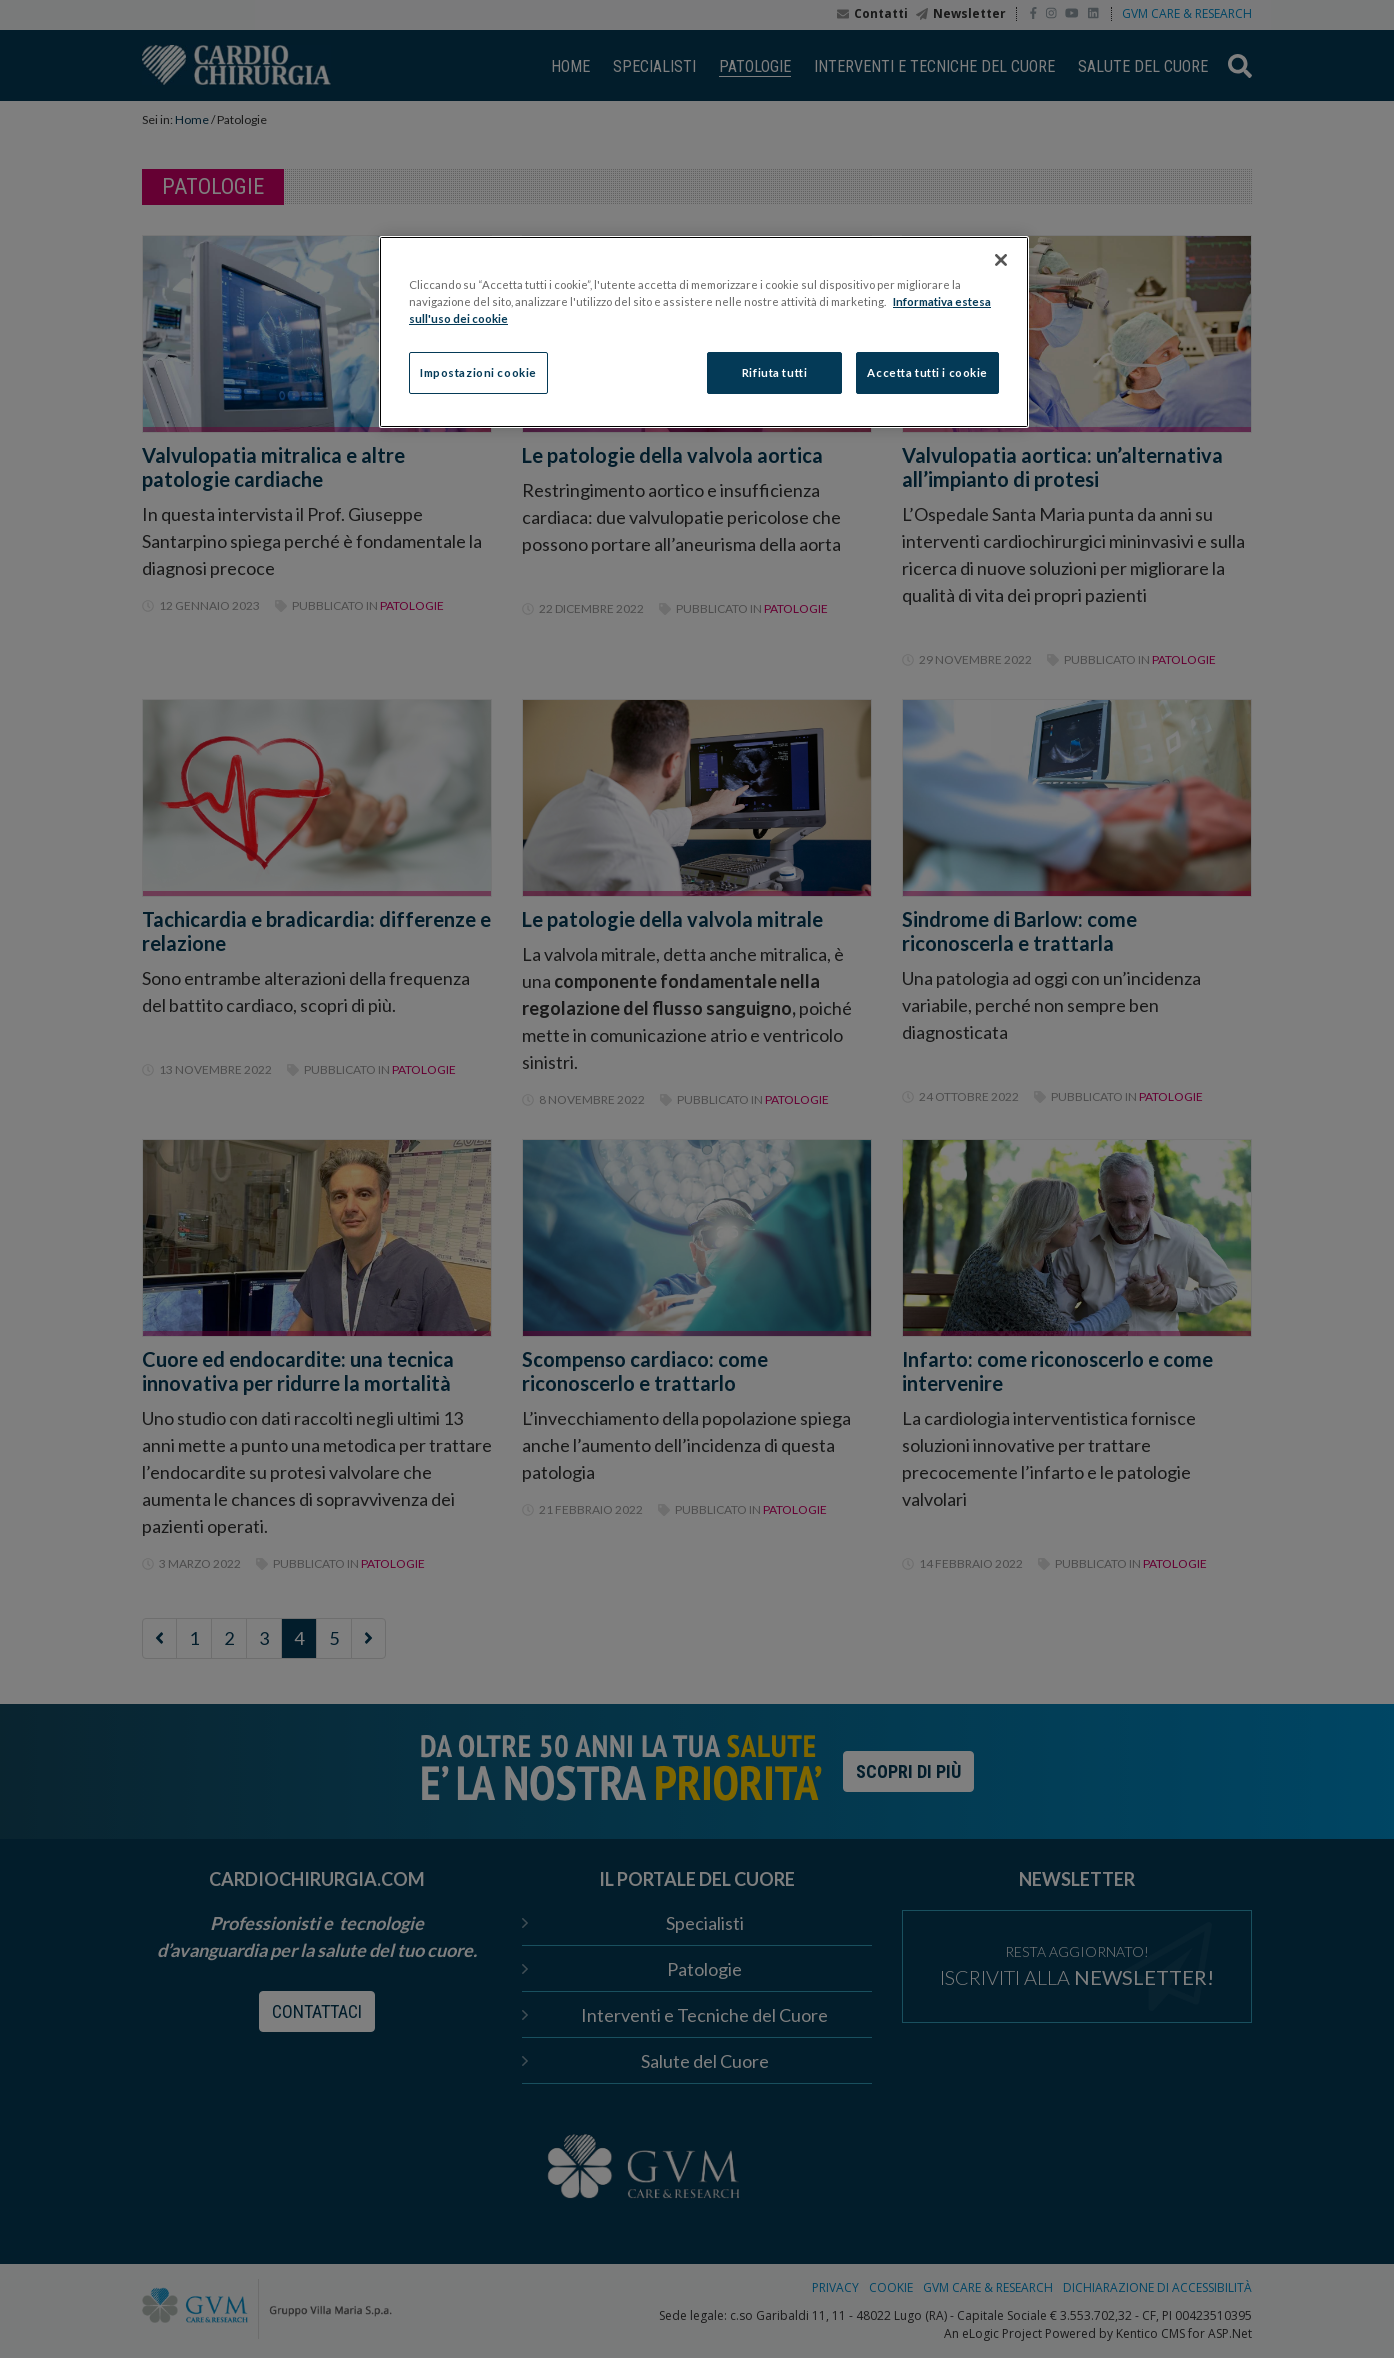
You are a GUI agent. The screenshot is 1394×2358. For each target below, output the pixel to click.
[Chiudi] (1001, 260)
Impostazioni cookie (478, 372)
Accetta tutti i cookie (927, 372)
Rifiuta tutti (774, 372)
